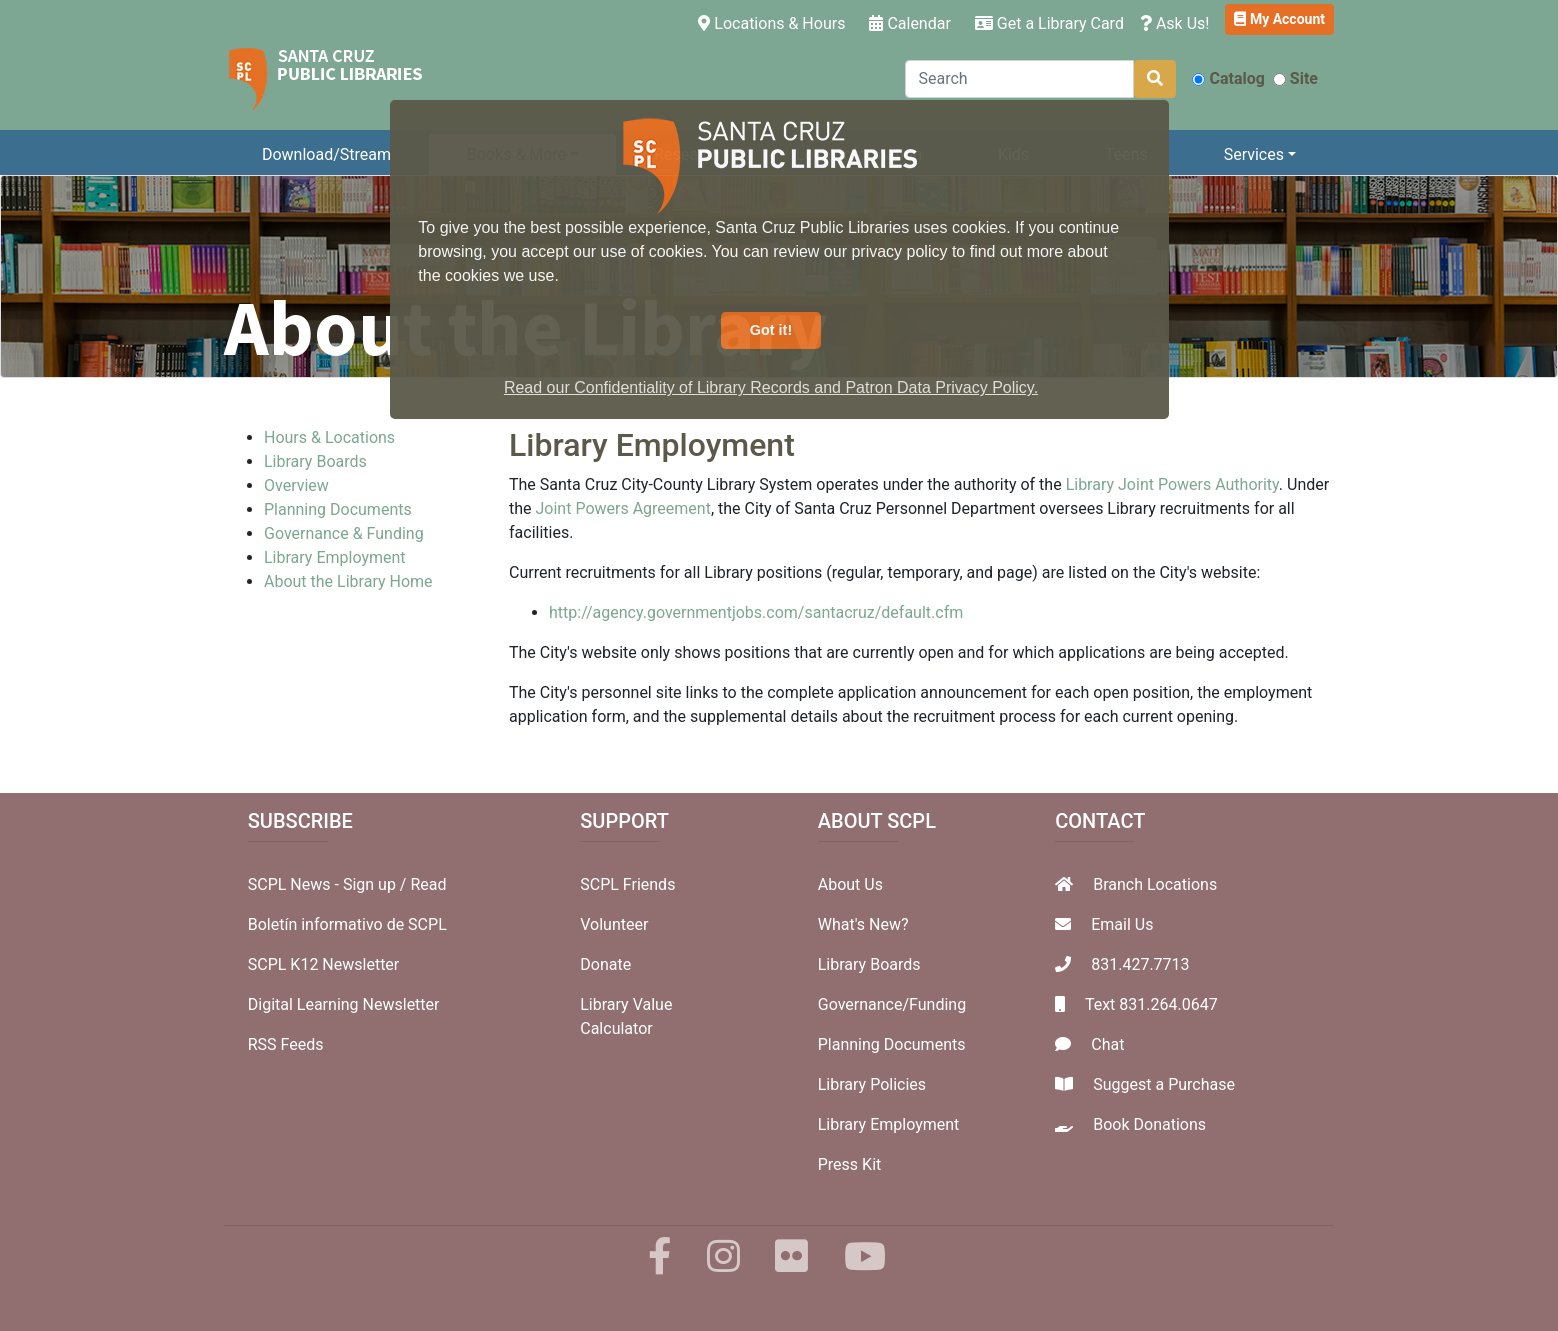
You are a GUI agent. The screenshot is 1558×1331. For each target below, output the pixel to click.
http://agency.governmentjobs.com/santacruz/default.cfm (756, 612)
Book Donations (1149, 1124)
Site (1295, 78)
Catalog (1228, 78)
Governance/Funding (892, 1004)
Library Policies (872, 1084)
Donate (605, 964)
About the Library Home (348, 581)
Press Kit (850, 1164)
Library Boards (315, 461)
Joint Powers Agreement (623, 508)
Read (428, 884)
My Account (1279, 19)
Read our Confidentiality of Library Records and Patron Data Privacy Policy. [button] (771, 387)
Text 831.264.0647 (1151, 1004)
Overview (296, 485)
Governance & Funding (344, 533)
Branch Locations (1155, 884)
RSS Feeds (286, 1044)
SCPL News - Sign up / (329, 884)
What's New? (863, 924)
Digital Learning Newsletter (344, 1004)
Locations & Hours (775, 22)
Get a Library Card (1049, 23)
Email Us (1122, 924)
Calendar (909, 23)
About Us (850, 884)
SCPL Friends (627, 884)
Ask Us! (1175, 23)
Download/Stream (326, 154)
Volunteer (614, 924)
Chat (1107, 1044)
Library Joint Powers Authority (1172, 484)
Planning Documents (338, 509)
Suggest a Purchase (1164, 1084)
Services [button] (1254, 154)
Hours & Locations (329, 437)
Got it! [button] (771, 330)
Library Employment (335, 557)
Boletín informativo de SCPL (347, 924)
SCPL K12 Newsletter (324, 964)
